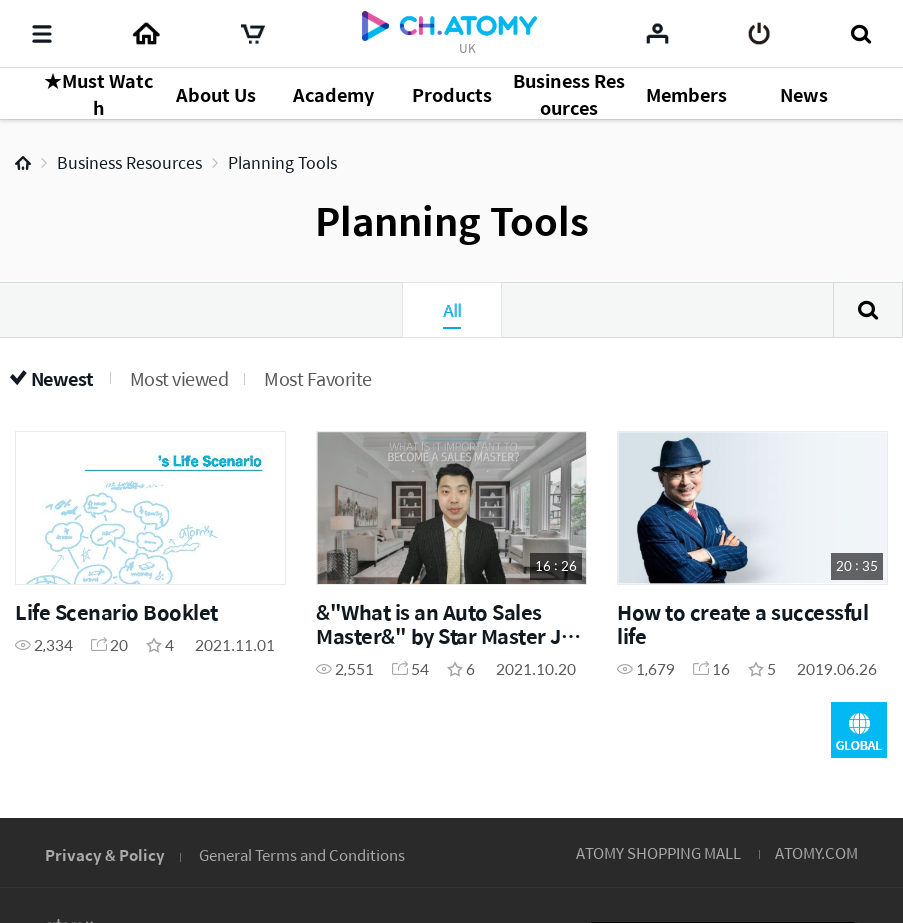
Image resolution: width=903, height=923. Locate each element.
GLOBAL (859, 730)
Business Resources (129, 162)
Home (23, 163)
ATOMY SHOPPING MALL (658, 852)
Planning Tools (282, 162)
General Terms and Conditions (302, 854)
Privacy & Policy (105, 854)
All (452, 310)
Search (868, 310)
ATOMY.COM (816, 852)
